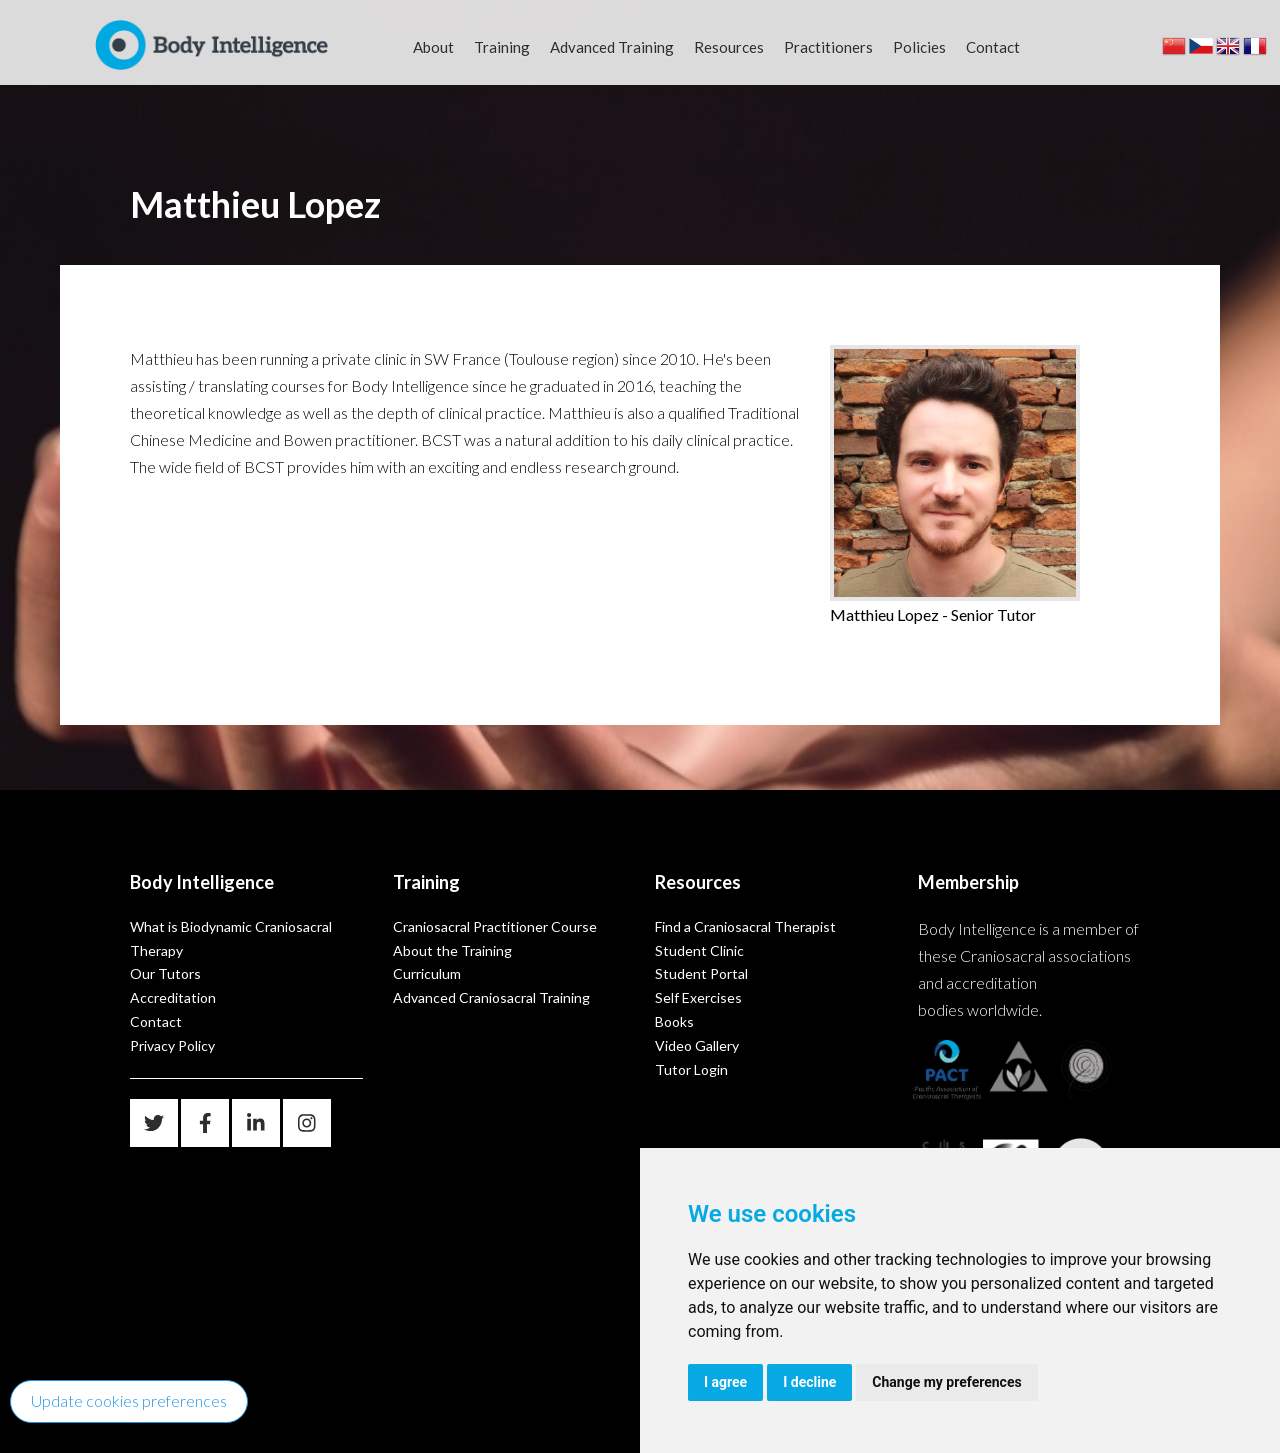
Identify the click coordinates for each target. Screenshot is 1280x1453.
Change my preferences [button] (946, 1382)
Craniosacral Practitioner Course (495, 926)
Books (674, 1021)
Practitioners (828, 47)
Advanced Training (612, 47)
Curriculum (427, 973)
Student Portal (701, 973)
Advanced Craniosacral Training (491, 997)
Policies (919, 47)
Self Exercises (698, 997)
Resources (729, 47)
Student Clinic (699, 950)
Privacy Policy (172, 1045)
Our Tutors (165, 973)
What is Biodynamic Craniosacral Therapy (231, 938)
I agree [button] (725, 1382)
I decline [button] (809, 1382)
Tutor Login (691, 1069)
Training (502, 47)
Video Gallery (697, 1045)
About (433, 47)
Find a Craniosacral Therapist (745, 926)
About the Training (452, 950)
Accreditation (173, 997)
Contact (993, 47)
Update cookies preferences (129, 1400)
